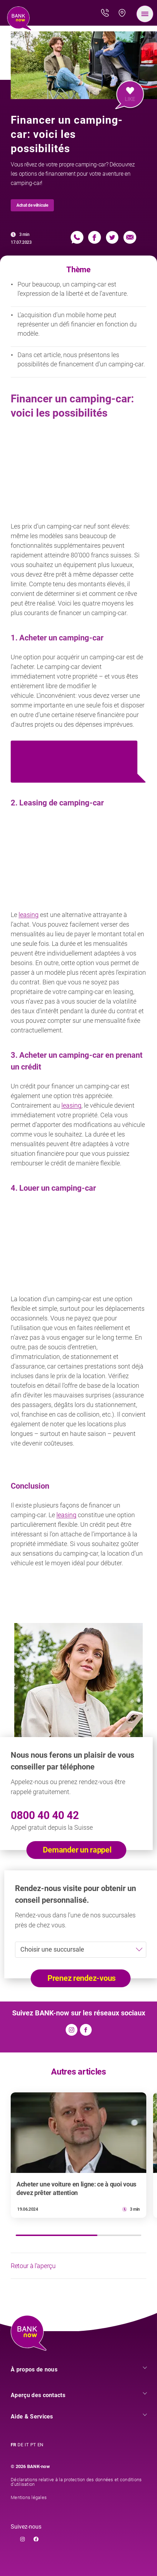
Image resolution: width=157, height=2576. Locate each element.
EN (40, 2444)
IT (27, 2444)
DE (20, 2444)
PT (33, 2444)
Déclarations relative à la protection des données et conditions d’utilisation (76, 2482)
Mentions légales (29, 2497)
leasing (29, 914)
